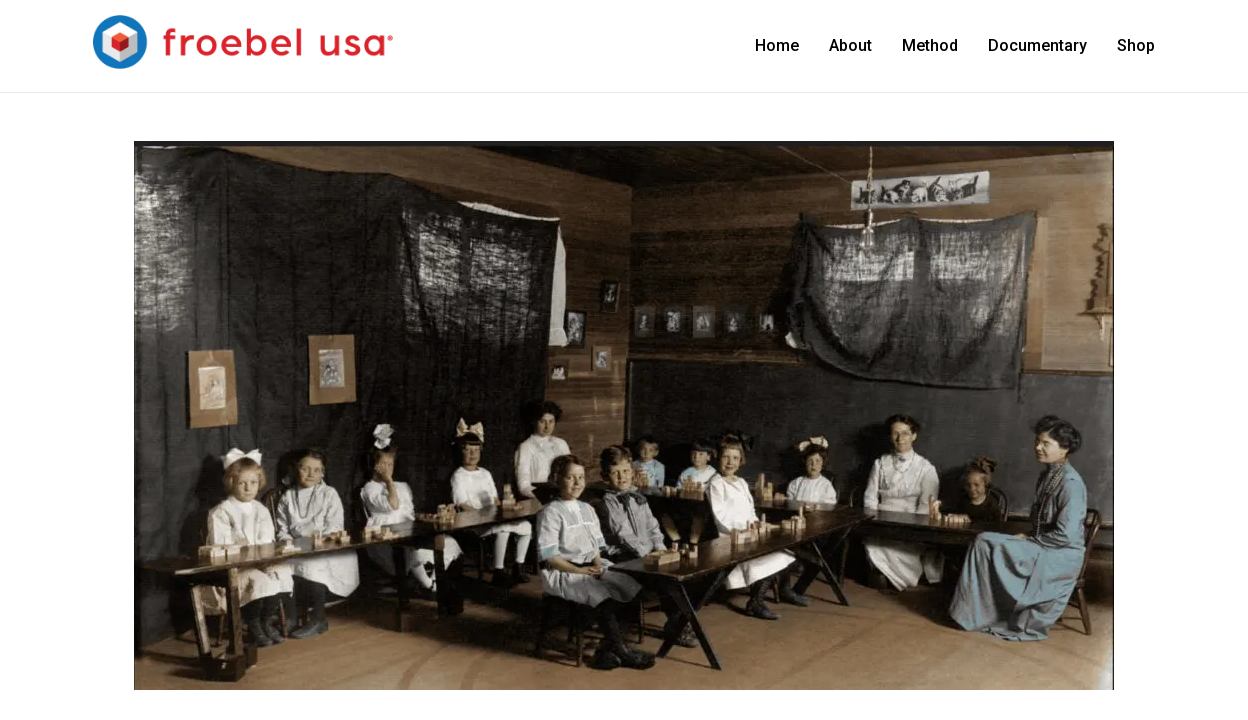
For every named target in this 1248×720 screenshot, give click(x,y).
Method (930, 45)
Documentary (1037, 45)
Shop (1136, 45)
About (850, 45)
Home (777, 45)
